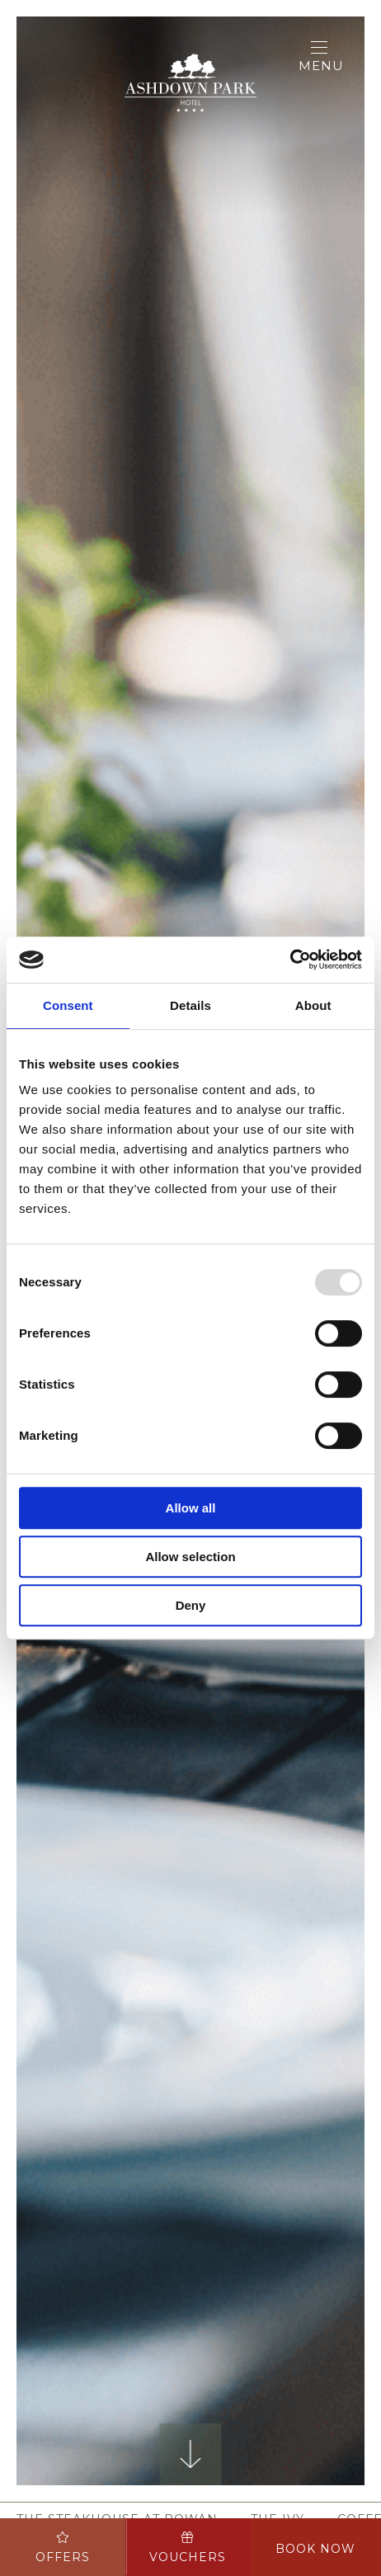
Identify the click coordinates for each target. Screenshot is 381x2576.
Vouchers (187, 2547)
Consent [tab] (68, 1005)
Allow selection (190, 1557)
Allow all (191, 1508)
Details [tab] (190, 1005)
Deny (191, 1605)
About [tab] (313, 1005)
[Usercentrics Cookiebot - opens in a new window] (290, 959)
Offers (62, 2547)
